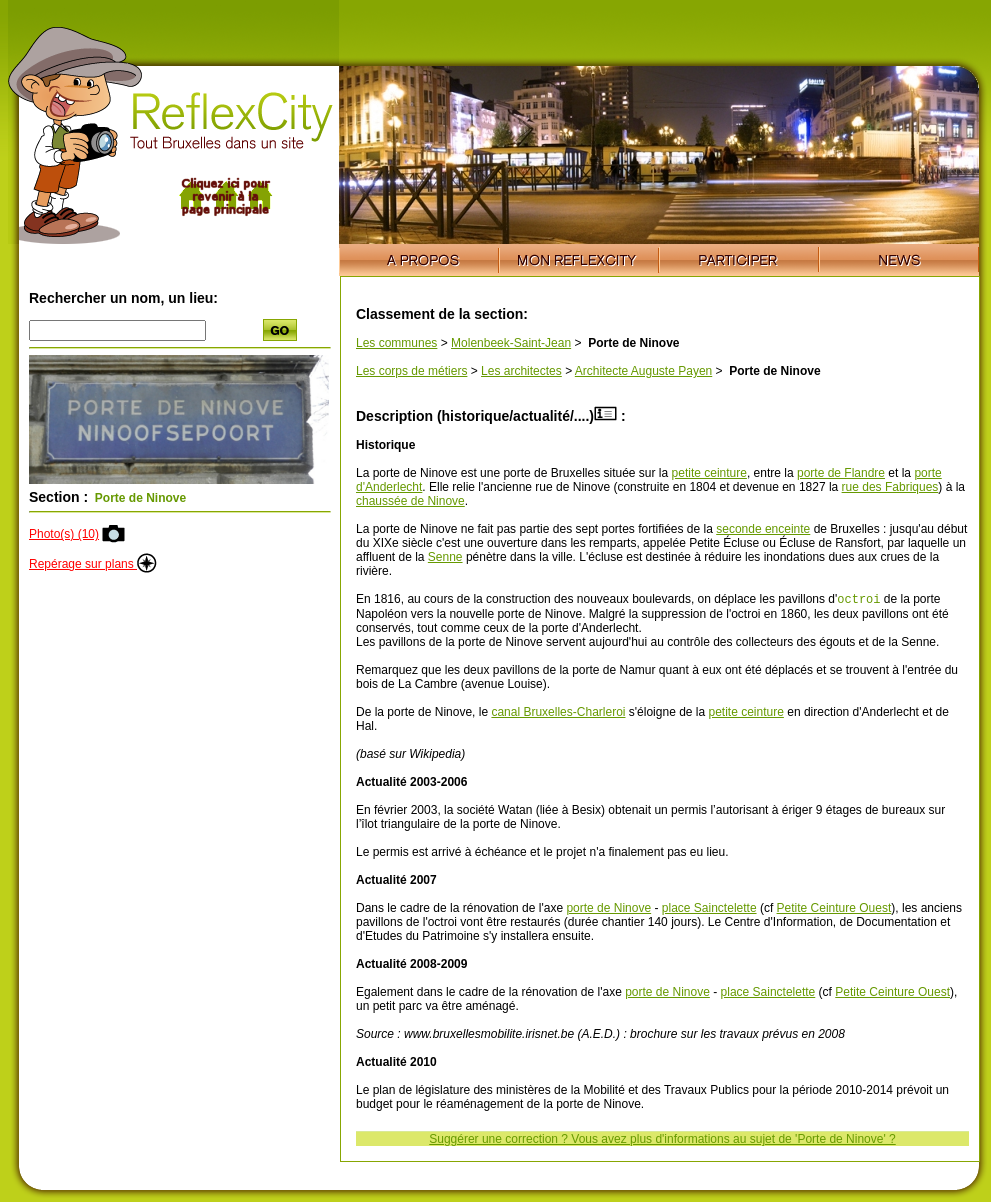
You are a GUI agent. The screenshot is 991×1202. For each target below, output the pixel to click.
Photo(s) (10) (64, 534)
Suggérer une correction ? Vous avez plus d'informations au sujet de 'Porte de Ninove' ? (662, 1141)
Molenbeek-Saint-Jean (511, 343)
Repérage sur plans (93, 564)
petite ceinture (709, 473)
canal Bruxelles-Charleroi (558, 714)
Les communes (396, 343)
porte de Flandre (841, 473)
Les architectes (521, 371)
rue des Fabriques (890, 487)
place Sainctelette (709, 910)
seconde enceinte (763, 529)
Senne (445, 557)
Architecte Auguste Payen (643, 371)
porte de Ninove (608, 910)
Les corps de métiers (411, 371)
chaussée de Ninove (410, 501)
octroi (858, 600)
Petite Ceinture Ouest (834, 910)
